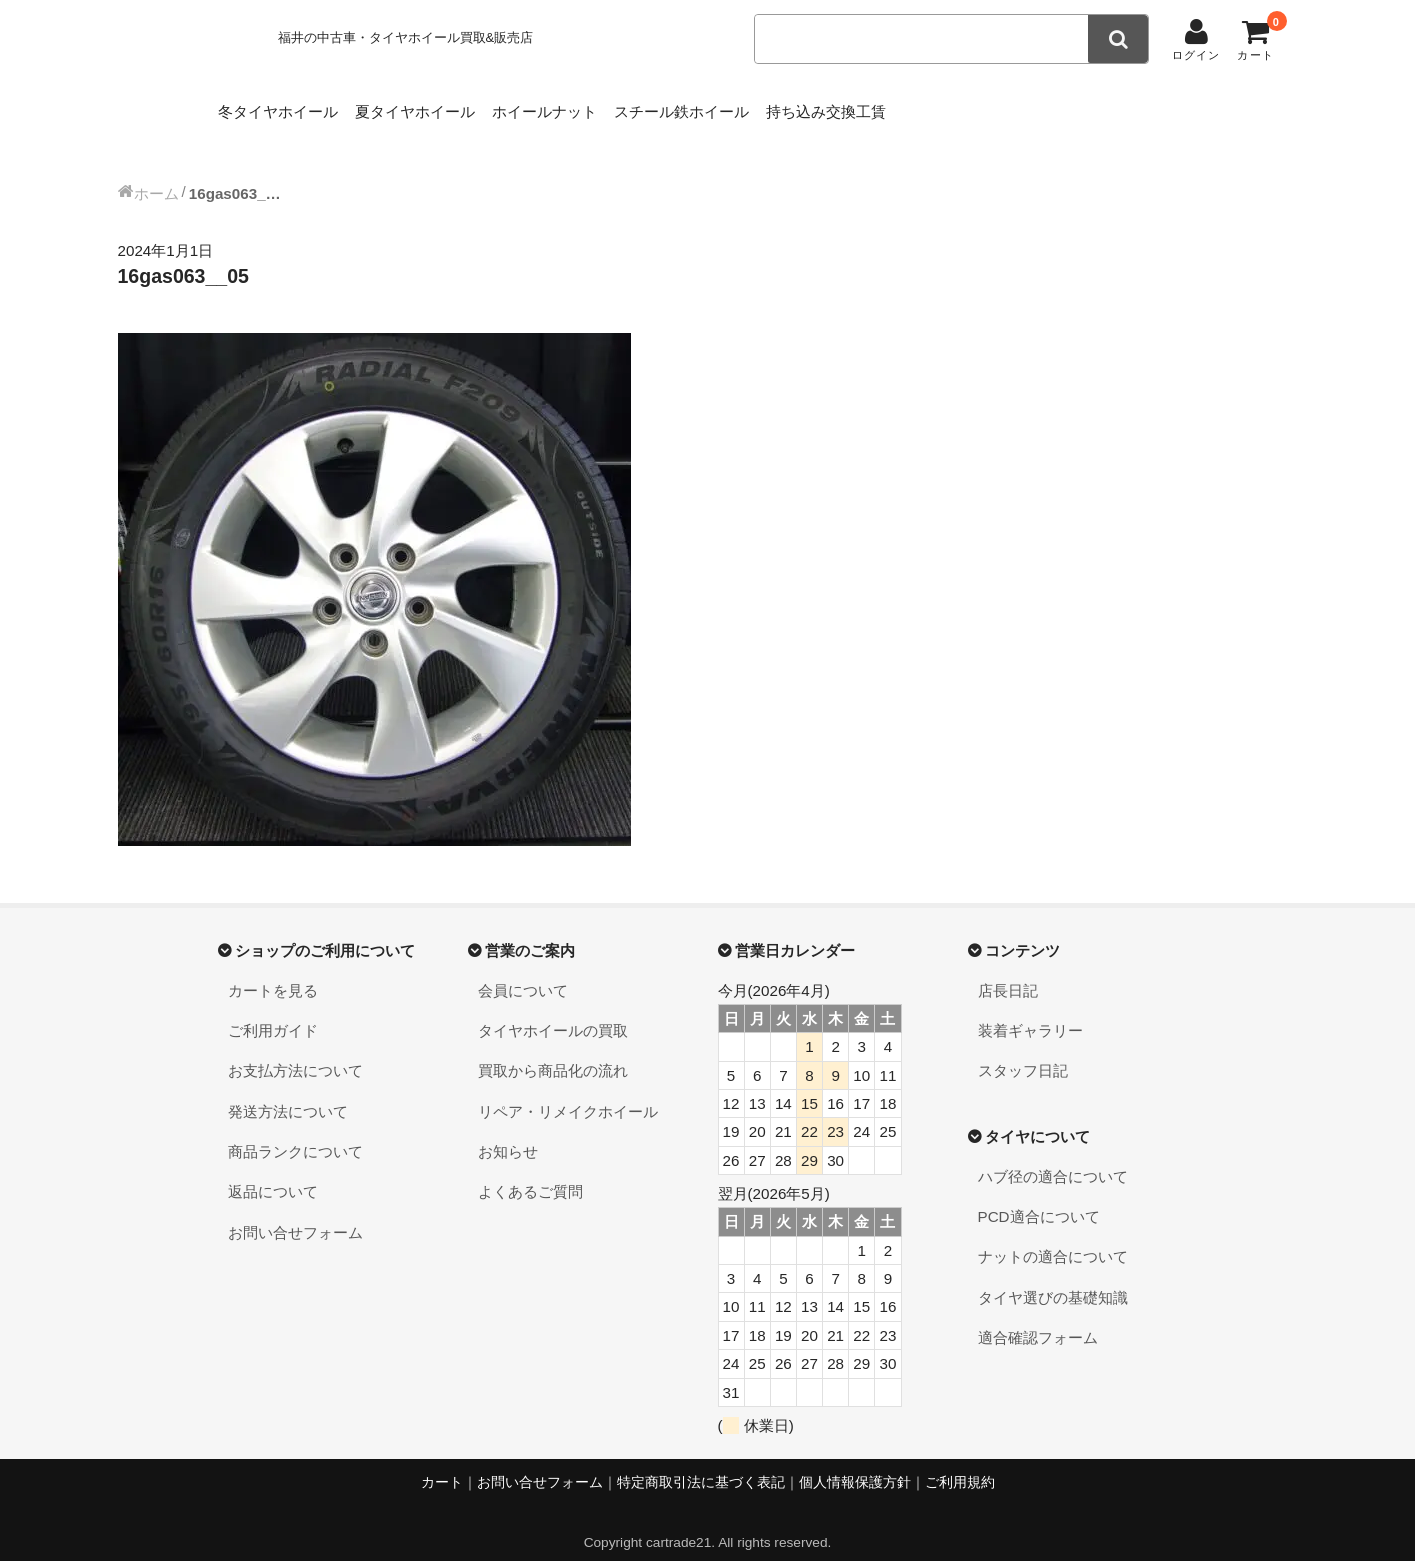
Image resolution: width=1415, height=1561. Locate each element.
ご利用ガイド (273, 1010)
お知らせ (508, 1131)
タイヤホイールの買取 (553, 1010)
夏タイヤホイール (452, 106)
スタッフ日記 (1023, 1050)
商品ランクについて (295, 1131)
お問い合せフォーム (295, 1212)
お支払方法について (295, 1050)
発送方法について (288, 1091)
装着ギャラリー (1030, 1010)
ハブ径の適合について (1053, 1156)
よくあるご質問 (530, 1171)
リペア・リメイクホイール (568, 1091)
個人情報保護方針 (855, 1462)
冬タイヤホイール (284, 106)
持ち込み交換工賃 (957, 106)
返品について (273, 1171)
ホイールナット (612, 106)
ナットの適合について (1053, 1236)
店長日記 (1008, 970)
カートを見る (273, 970)
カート (442, 1462)
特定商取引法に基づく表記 (701, 1462)
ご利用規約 (960, 1462)
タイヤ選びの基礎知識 (1053, 1277)
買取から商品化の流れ (553, 1050)
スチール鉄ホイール (781, 106)
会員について (523, 970)
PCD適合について (1039, 1196)
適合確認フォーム (1038, 1317)
